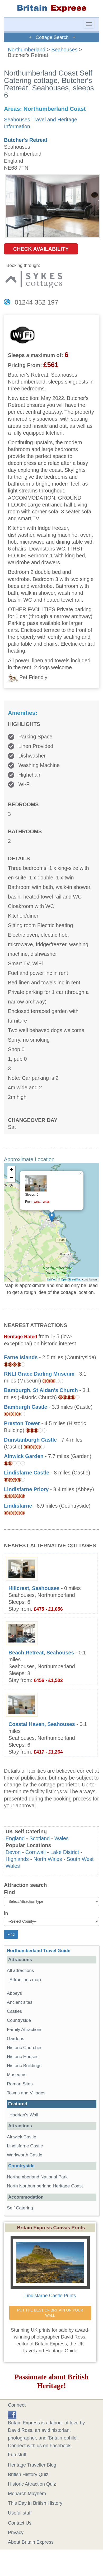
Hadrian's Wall (24, 2114)
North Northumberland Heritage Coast (45, 2186)
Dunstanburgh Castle (30, 1440)
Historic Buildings (24, 2065)
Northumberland (26, 49)
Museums (16, 2074)
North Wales (48, 1859)
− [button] (11, 1178)
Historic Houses (23, 2056)
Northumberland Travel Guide (38, 1950)
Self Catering (20, 2207)
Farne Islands (21, 1357)
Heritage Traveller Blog (32, 2465)
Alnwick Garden (24, 1456)
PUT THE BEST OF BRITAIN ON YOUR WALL (50, 2313)
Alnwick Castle (21, 2136)
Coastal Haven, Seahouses (41, 1724)
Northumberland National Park (37, 2176)
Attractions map (25, 1979)
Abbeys (14, 1993)
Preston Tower (22, 1423)
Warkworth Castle (24, 2154)
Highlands (17, 1859)
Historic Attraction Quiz (32, 2484)
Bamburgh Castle (25, 1407)
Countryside (19, 2020)
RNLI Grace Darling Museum (39, 1374)
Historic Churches (25, 2047)
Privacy (16, 2532)
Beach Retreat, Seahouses (41, 1652)
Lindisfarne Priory (26, 1489)
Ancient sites (19, 2002)
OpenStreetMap (71, 1279)
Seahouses (64, 49)
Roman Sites (20, 2083)
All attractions (20, 1970)
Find (9, 1892)
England (15, 1838)
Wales (61, 1838)
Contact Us (19, 2523)
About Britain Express (31, 2542)
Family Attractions (25, 2029)
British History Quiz (28, 2474)
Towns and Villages (26, 2092)
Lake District (64, 1852)
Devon (13, 1852)
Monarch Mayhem (27, 2493)
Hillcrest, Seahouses (34, 1588)
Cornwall (35, 1852)
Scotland (39, 1838)
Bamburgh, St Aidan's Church (41, 1390)
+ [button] (11, 1170)
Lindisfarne (18, 1506)
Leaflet (51, 1279)
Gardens (15, 2038)
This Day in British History (35, 2503)
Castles (14, 2011)
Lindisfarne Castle (26, 1473)
